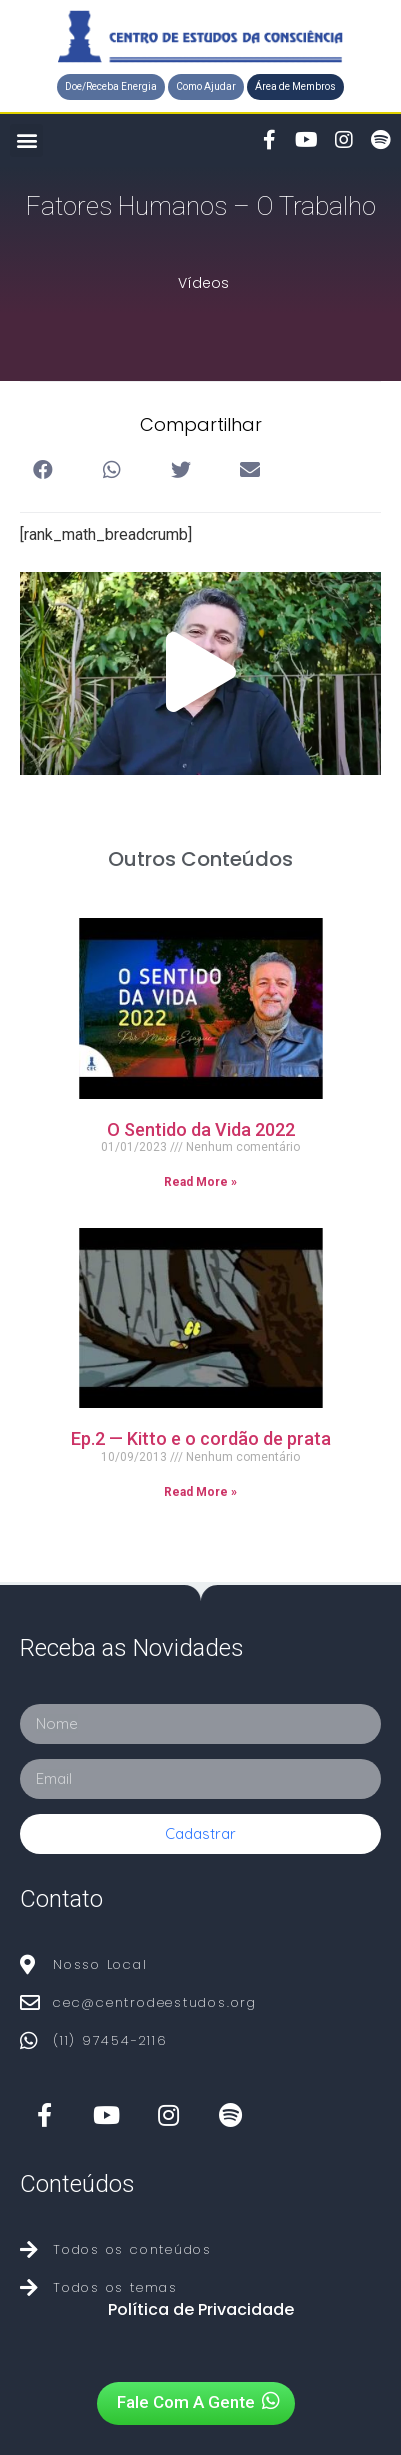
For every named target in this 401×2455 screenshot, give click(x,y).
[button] (111, 87)
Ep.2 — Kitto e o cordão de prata (201, 1438)
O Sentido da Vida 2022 (201, 1129)
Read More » (200, 1182)
